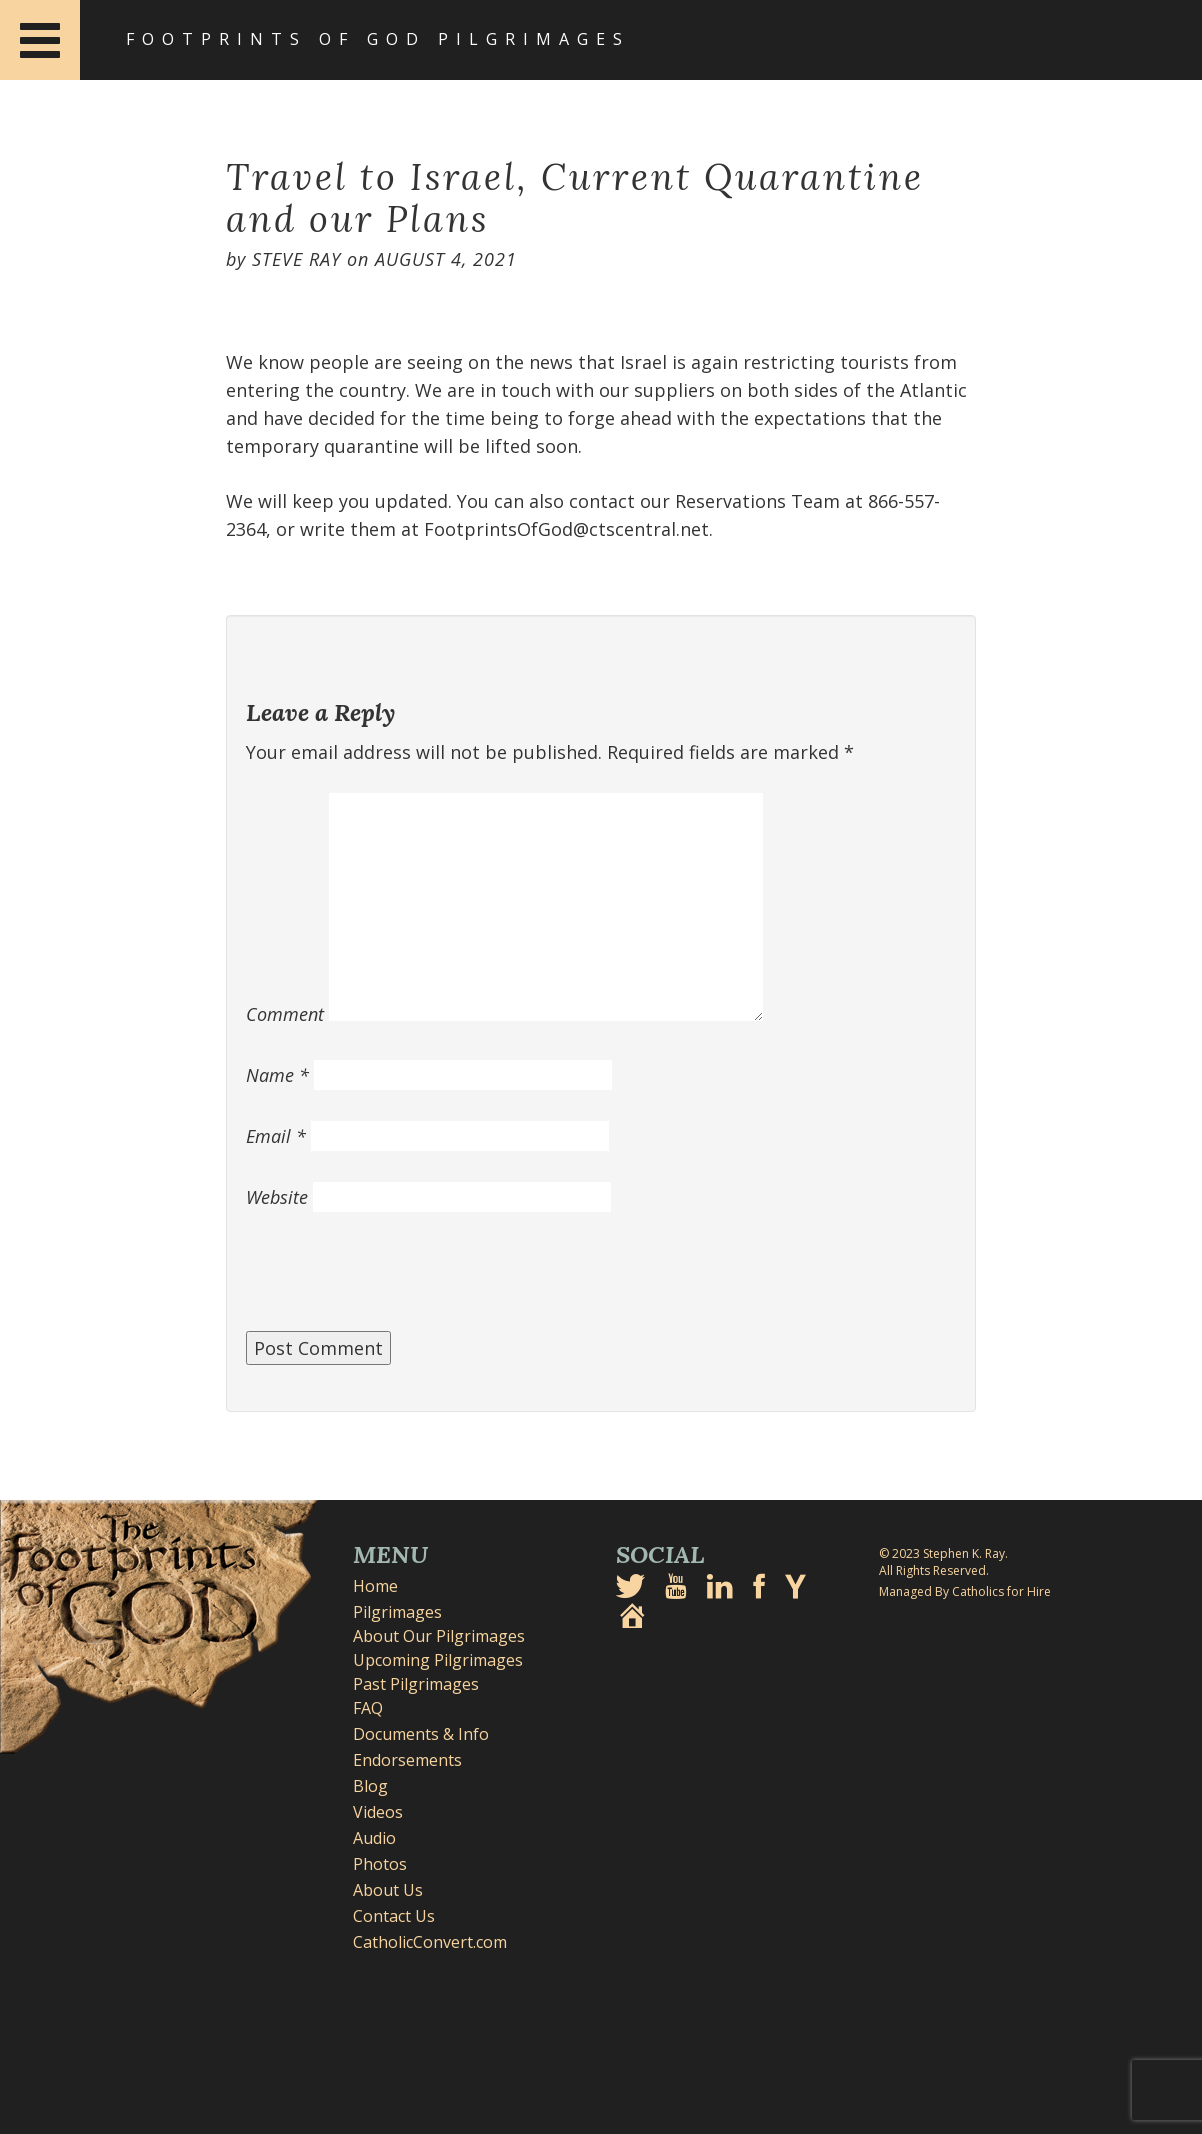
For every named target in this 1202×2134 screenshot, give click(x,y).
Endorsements (407, 1760)
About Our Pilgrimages (439, 1636)
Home (375, 1586)
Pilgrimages (397, 1612)
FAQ (368, 1708)
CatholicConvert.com (430, 1942)
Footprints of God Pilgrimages (378, 39)
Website (277, 1197)
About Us (388, 1890)
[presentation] (398, 1282)
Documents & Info (421, 1734)
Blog (370, 1786)
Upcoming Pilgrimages (438, 1660)
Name (277, 1075)
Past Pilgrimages (416, 1684)
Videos (378, 1812)
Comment (285, 1014)
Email (276, 1136)
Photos (380, 1864)
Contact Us (394, 1916)
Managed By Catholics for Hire (965, 1591)
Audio (374, 1838)
